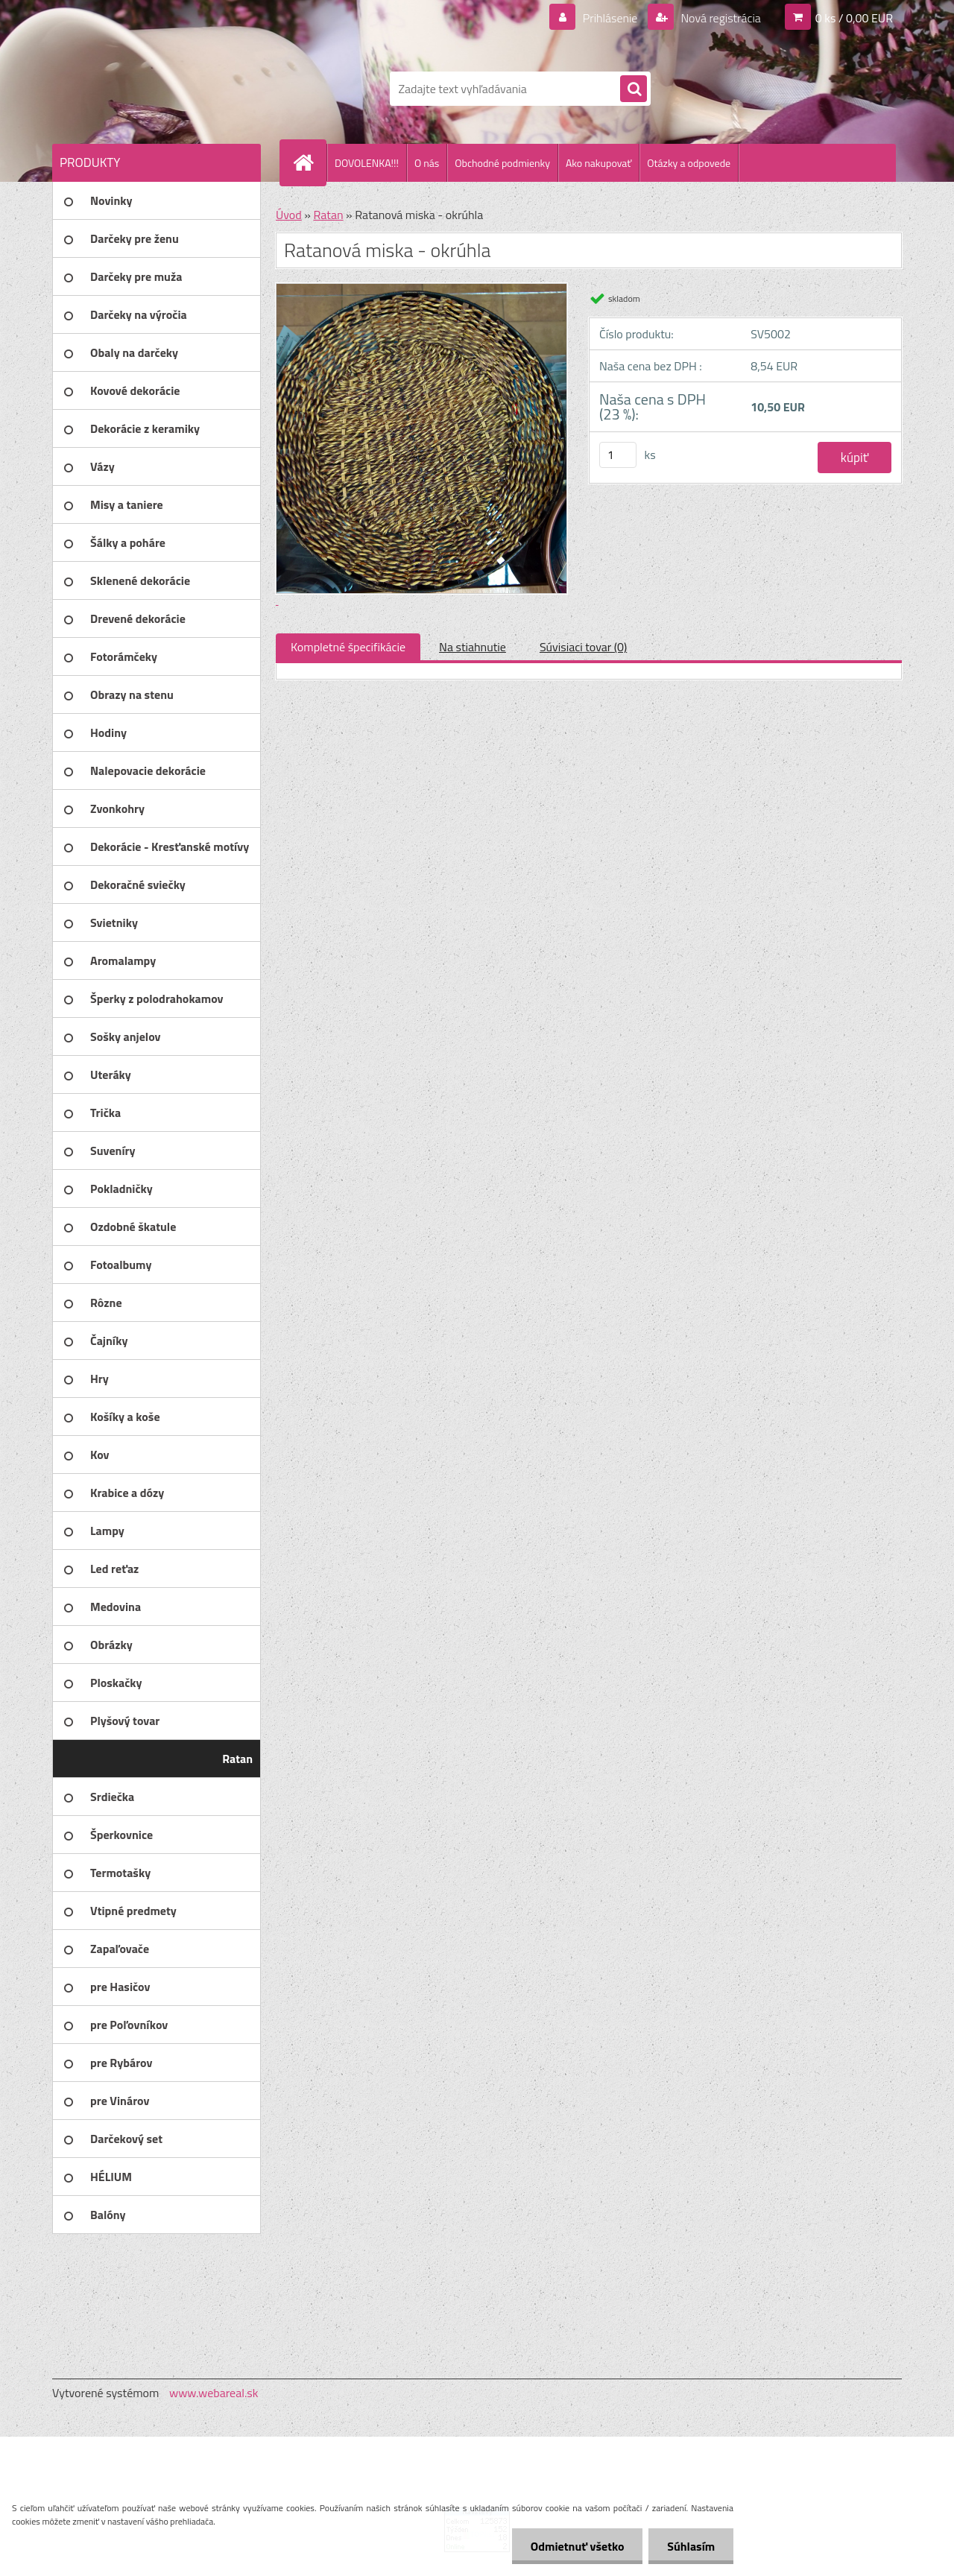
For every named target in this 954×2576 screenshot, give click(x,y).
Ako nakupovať (598, 163)
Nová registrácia (719, 18)
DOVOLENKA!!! (367, 163)
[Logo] (154, 88)
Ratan (328, 215)
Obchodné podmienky (502, 163)
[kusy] (617, 455)
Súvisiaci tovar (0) (583, 647)
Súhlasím (691, 2546)
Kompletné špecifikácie (348, 647)
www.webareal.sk (214, 2393)
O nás (426, 163)
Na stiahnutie (472, 647)
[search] (633, 89)
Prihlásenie (610, 18)
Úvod (289, 215)
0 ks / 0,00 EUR (854, 18)
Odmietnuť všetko (577, 2546)
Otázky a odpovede (688, 163)
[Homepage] (309, 162)
